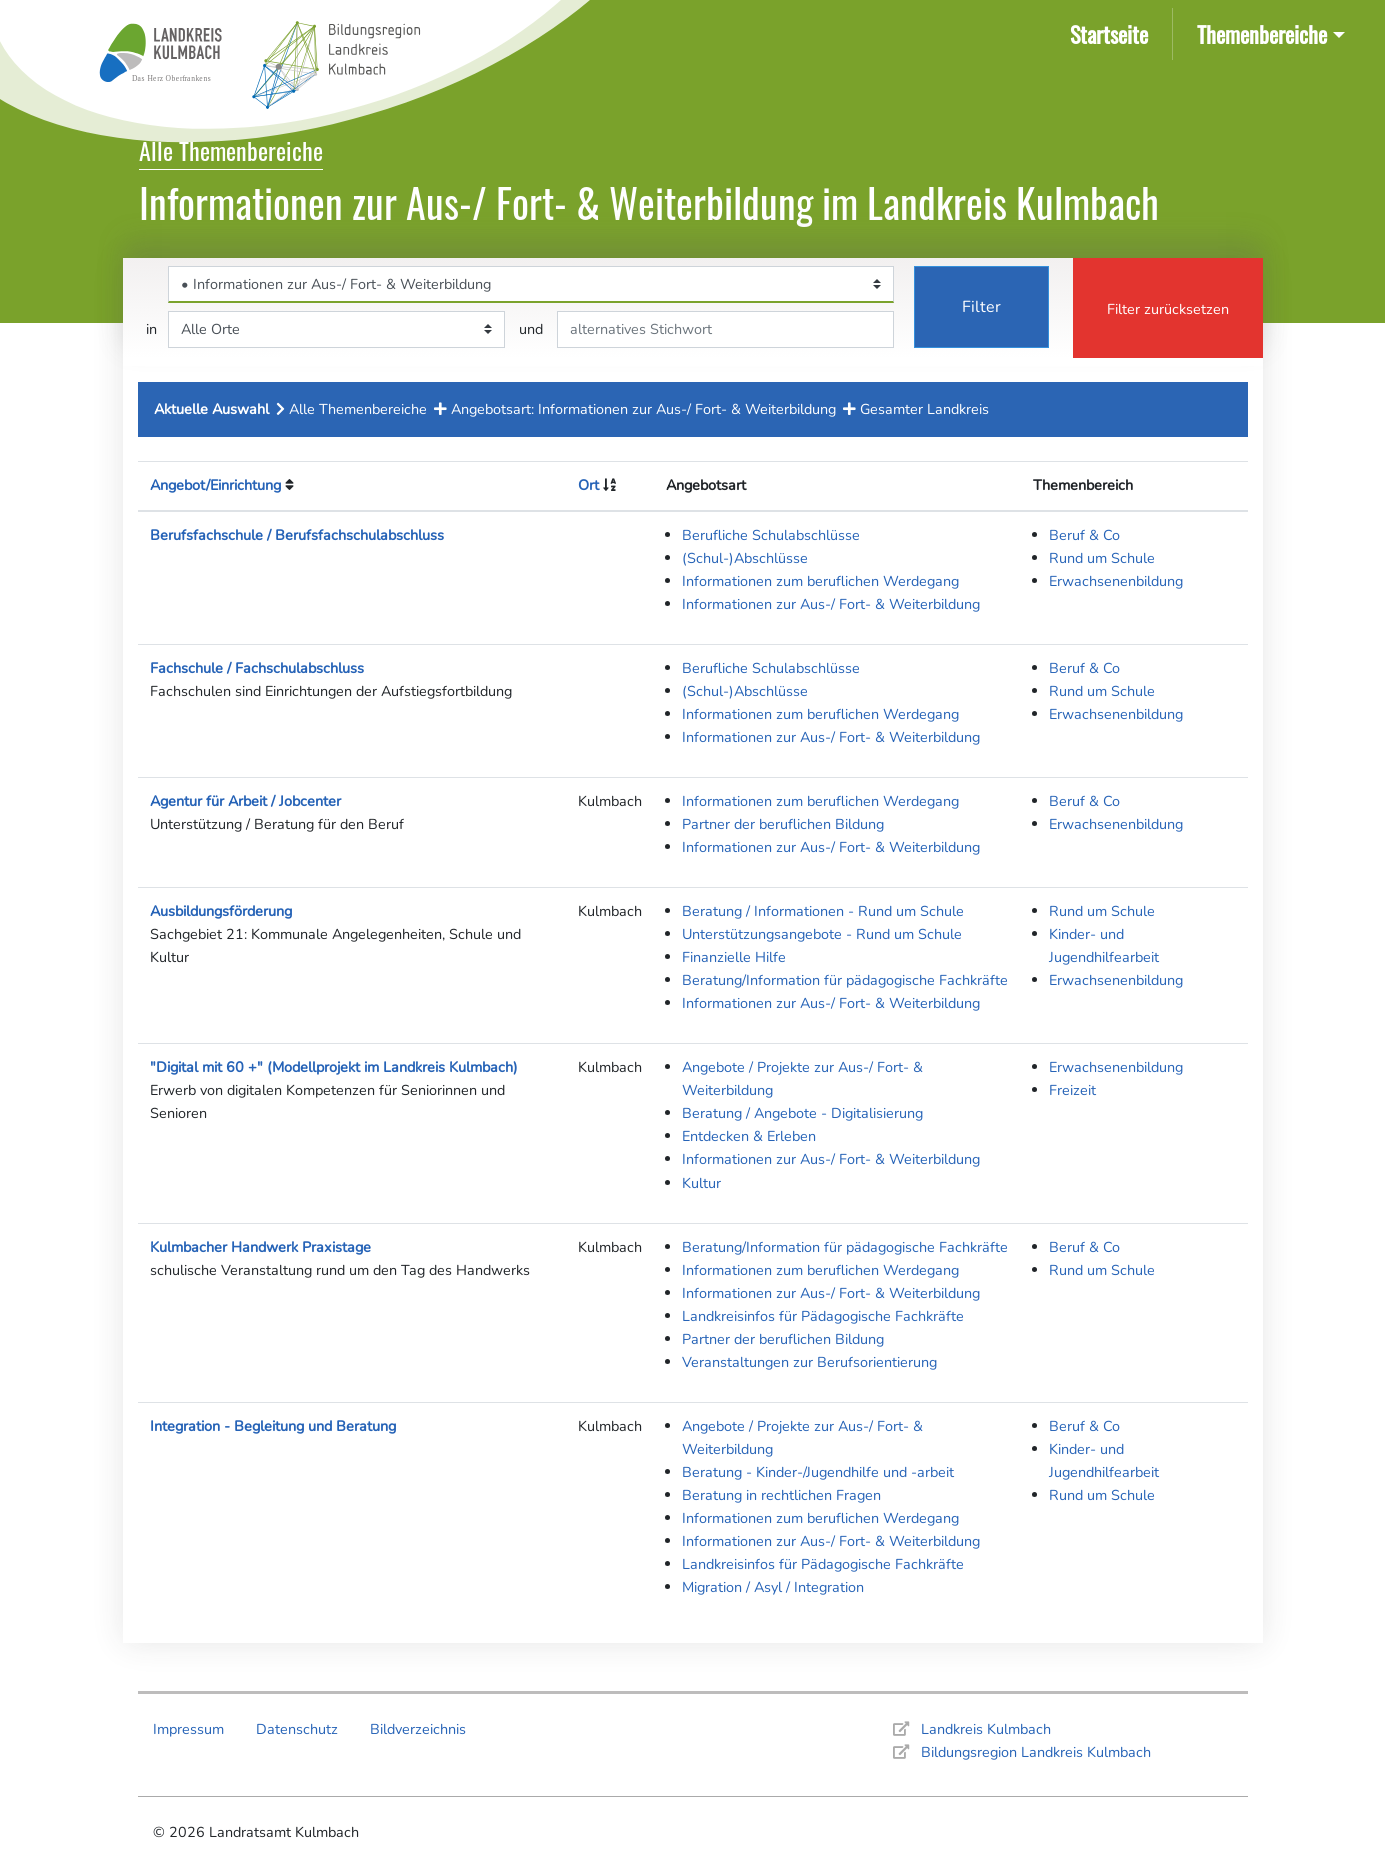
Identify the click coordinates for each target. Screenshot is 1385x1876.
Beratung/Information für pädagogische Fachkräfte (845, 980)
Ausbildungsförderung (221, 911)
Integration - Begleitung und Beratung (273, 1426)
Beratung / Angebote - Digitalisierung (802, 1113)
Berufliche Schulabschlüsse (771, 535)
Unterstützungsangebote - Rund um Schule (822, 934)
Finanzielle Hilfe (734, 957)
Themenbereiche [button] (1262, 33)
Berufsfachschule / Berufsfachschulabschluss (297, 535)
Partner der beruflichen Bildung (783, 824)
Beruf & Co (1084, 535)
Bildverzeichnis (418, 1729)
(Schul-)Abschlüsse (745, 558)
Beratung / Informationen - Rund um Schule (823, 911)
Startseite (1113, 32)
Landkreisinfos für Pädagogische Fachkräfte (823, 1316)
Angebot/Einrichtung (215, 485)
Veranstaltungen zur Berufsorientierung (809, 1362)
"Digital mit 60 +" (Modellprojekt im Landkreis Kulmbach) (334, 1067)
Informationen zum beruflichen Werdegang (820, 581)
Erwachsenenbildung (1116, 581)
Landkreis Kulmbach (986, 1729)
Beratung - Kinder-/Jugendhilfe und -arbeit (818, 1472)
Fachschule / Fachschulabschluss (257, 668)
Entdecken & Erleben (749, 1136)
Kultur (701, 1183)
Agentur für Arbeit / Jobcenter (245, 801)
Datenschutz (297, 1729)
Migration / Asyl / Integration (773, 1587)
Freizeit (1072, 1090)
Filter (981, 307)
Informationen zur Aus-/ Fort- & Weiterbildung (831, 604)
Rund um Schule (1102, 558)
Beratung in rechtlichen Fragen (781, 1495)
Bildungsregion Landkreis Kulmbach (1036, 1752)
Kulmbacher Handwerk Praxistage (260, 1247)
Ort (588, 485)
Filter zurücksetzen (1168, 309)
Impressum (188, 1729)
